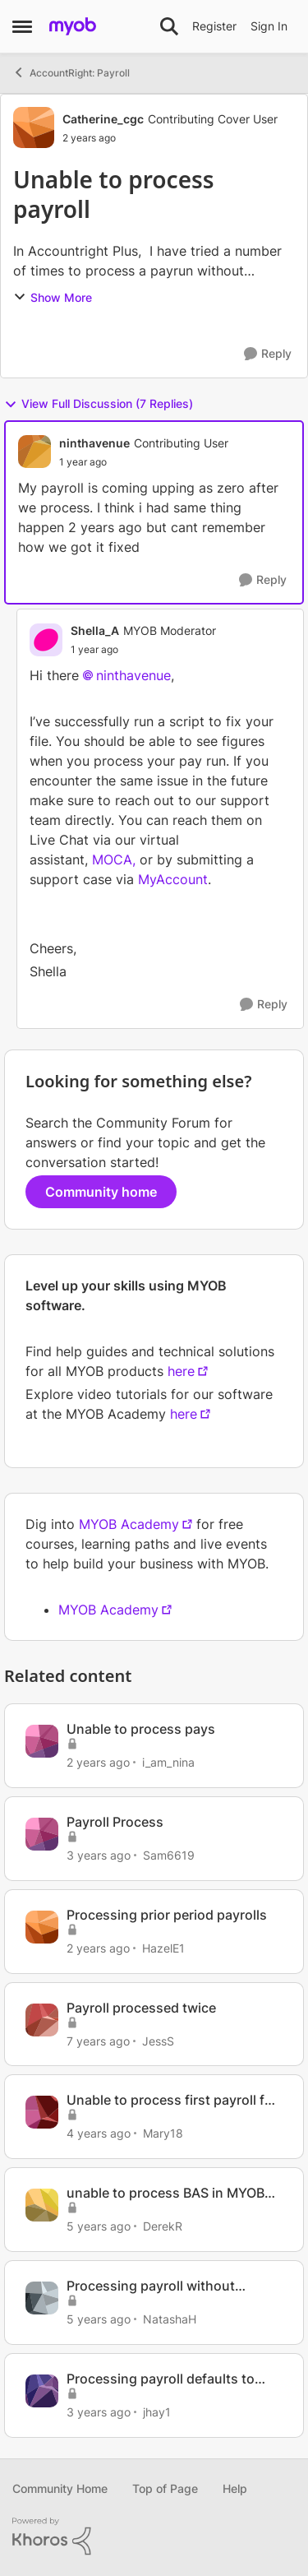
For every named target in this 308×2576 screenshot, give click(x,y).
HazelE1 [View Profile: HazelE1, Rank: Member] (163, 1948)
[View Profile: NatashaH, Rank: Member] (41, 2298)
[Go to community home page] (72, 26)
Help (235, 2488)
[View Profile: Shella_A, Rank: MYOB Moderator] (46, 639)
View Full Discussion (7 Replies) (98, 403)
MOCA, (114, 859)
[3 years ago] (99, 1855)
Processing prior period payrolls (167, 1915)
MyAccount (173, 879)
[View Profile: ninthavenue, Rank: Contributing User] (34, 451)
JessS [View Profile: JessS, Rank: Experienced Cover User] (158, 2040)
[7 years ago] (98, 2040)
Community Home (60, 2488)
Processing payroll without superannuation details (151, 2286)
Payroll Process (115, 1822)
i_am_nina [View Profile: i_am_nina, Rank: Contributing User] (168, 1762)
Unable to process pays (141, 1729)
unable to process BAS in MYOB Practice (165, 2193)
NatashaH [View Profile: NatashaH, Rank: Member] (169, 2319)
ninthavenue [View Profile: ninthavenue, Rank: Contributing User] (94, 443)
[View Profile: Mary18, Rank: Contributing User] (41, 2112)
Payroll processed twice (141, 2007)
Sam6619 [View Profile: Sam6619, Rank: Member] (169, 1855)
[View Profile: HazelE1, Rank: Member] (41, 1927)
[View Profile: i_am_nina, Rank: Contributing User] (41, 1741)
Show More (52, 297)
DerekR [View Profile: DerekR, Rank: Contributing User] (162, 2226)
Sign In (269, 26)
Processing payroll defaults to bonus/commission (161, 2379)
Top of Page (165, 2488)
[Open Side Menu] (22, 26)
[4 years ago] (99, 2133)
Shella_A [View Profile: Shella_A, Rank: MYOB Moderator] (95, 630)
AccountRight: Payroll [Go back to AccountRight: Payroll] (71, 72)
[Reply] (268, 354)
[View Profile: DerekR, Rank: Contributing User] (41, 2205)
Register (214, 26)
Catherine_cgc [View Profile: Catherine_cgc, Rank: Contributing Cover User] (103, 119)
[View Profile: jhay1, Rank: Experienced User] (41, 2390)
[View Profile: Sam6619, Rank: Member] (41, 1834)
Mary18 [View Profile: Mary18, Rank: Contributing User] (163, 2133)
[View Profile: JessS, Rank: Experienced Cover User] (41, 2020)
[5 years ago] (99, 2226)
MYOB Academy (129, 1524)
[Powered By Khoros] (154, 2536)
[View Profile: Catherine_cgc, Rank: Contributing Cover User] (33, 127)
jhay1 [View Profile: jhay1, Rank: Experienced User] (157, 2412)
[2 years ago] (98, 1762)
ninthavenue (133, 675)
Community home (101, 1192)
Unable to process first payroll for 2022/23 (172, 2100)
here (181, 1371)
